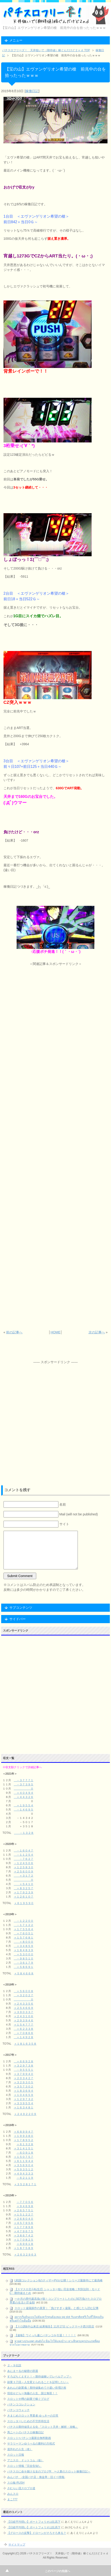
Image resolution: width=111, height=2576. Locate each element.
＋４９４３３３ (23, 2173)
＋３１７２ (23, 1875)
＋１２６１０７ (23, 1896)
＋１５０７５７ (23, 2156)
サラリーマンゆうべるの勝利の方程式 (31, 2443)
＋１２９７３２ (23, 2099)
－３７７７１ (23, 1780)
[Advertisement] (56, 1148)
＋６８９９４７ (23, 2131)
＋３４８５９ (23, 1946)
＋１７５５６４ (23, 1929)
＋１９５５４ (23, 1805)
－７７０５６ (25, 2202)
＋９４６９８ (25, 2206)
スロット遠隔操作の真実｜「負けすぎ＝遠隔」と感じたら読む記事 (56, 2308)
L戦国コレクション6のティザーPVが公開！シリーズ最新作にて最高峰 (58, 2280)
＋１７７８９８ (23, 2227)
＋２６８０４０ (23, 2218)
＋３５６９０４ (23, 2165)
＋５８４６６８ (24, 1973)
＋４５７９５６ (23, 2223)
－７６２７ (23, 1859)
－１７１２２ (23, 1925)
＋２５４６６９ (23, 2008)
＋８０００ (23, 1941)
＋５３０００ (23, 1954)
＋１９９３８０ (23, 2136)
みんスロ (12, 2493)
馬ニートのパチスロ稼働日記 (25, 2432)
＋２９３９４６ (23, 2020)
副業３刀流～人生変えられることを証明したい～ (38, 2382)
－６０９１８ (25, 2152)
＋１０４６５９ (23, 2095)
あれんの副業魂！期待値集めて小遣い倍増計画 (36, 2387)
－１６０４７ (23, 1850)
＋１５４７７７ (23, 2024)
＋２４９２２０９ (25, 2114)
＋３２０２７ (23, 1995)
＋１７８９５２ (23, 2140)
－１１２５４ (23, 1854)
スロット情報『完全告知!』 (24, 2466)
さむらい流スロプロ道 (21, 2488)
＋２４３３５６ (23, 2003)
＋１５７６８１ (23, 1937)
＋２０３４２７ (23, 2078)
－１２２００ (23, 1920)
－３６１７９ (23, 1962)
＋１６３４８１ (23, 2107)
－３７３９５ (23, 1784)
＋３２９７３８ (23, 2065)
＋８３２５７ (23, 1888)
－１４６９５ (23, 1809)
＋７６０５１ (23, 1933)
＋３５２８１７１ (25, 2184)
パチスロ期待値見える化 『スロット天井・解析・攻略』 (42, 2426)
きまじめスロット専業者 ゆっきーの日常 (32, 2415)
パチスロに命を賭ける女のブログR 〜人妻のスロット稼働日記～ (49, 2471)
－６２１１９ (25, 2177)
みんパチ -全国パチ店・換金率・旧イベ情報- (36, 2477)
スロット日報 (15, 2454)
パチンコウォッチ (18, 2410)
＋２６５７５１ (23, 2210)
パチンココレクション (21, 2404)
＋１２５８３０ (23, 1867)
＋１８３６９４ (23, 2090)
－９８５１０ (23, 1958)
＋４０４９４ (23, 1792)
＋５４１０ (23, 1884)
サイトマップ (16, 2544)
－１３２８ (24, 1832)
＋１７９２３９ (23, 1892)
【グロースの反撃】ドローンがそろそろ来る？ (36, 2533)
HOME (55, 1332)
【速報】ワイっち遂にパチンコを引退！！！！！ (45, 2335)
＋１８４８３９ (23, 1950)
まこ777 (12, 2499)
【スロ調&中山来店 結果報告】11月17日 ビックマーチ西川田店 (54, 2326)
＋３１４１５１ (23, 2148)
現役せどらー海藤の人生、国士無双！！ (32, 2393)
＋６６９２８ (23, 2061)
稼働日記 (32, 91)
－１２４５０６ (23, 1863)
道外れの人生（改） (19, 2449)
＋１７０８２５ (23, 2239)
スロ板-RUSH (16, 2482)
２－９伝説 (14, 2365)
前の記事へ (14, 1332)
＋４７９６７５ (23, 2231)
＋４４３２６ (23, 1797)
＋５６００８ (23, 1991)
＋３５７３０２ (23, 2086)
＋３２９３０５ (23, 2082)
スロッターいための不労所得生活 (28, 2421)
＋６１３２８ (25, 2144)
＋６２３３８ (23, 2028)
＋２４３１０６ (23, 2016)
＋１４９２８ (23, 2037)
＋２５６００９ (23, 1871)
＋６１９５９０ (24, 1903)
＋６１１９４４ (23, 2161)
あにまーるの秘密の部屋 (22, 2371)
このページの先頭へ (57, 2571)
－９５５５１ (23, 2069)
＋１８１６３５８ (25, 2043)
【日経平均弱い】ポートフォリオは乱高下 (34, 2521)
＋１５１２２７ (23, 2214)
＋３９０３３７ (23, 2012)
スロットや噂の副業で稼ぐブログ (28, 2399)
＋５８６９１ (23, 1967)
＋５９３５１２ (23, 2169)
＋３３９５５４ (23, 2103)
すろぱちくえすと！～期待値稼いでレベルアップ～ (39, 2376)
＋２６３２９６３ (25, 2254)
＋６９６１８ (25, 2244)
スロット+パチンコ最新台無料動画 (29, 2438)
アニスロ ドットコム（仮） (25, 2460)
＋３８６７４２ (23, 2235)
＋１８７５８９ (23, 2248)
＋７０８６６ (23, 2033)
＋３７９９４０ (23, 2074)
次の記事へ (97, 1332)
